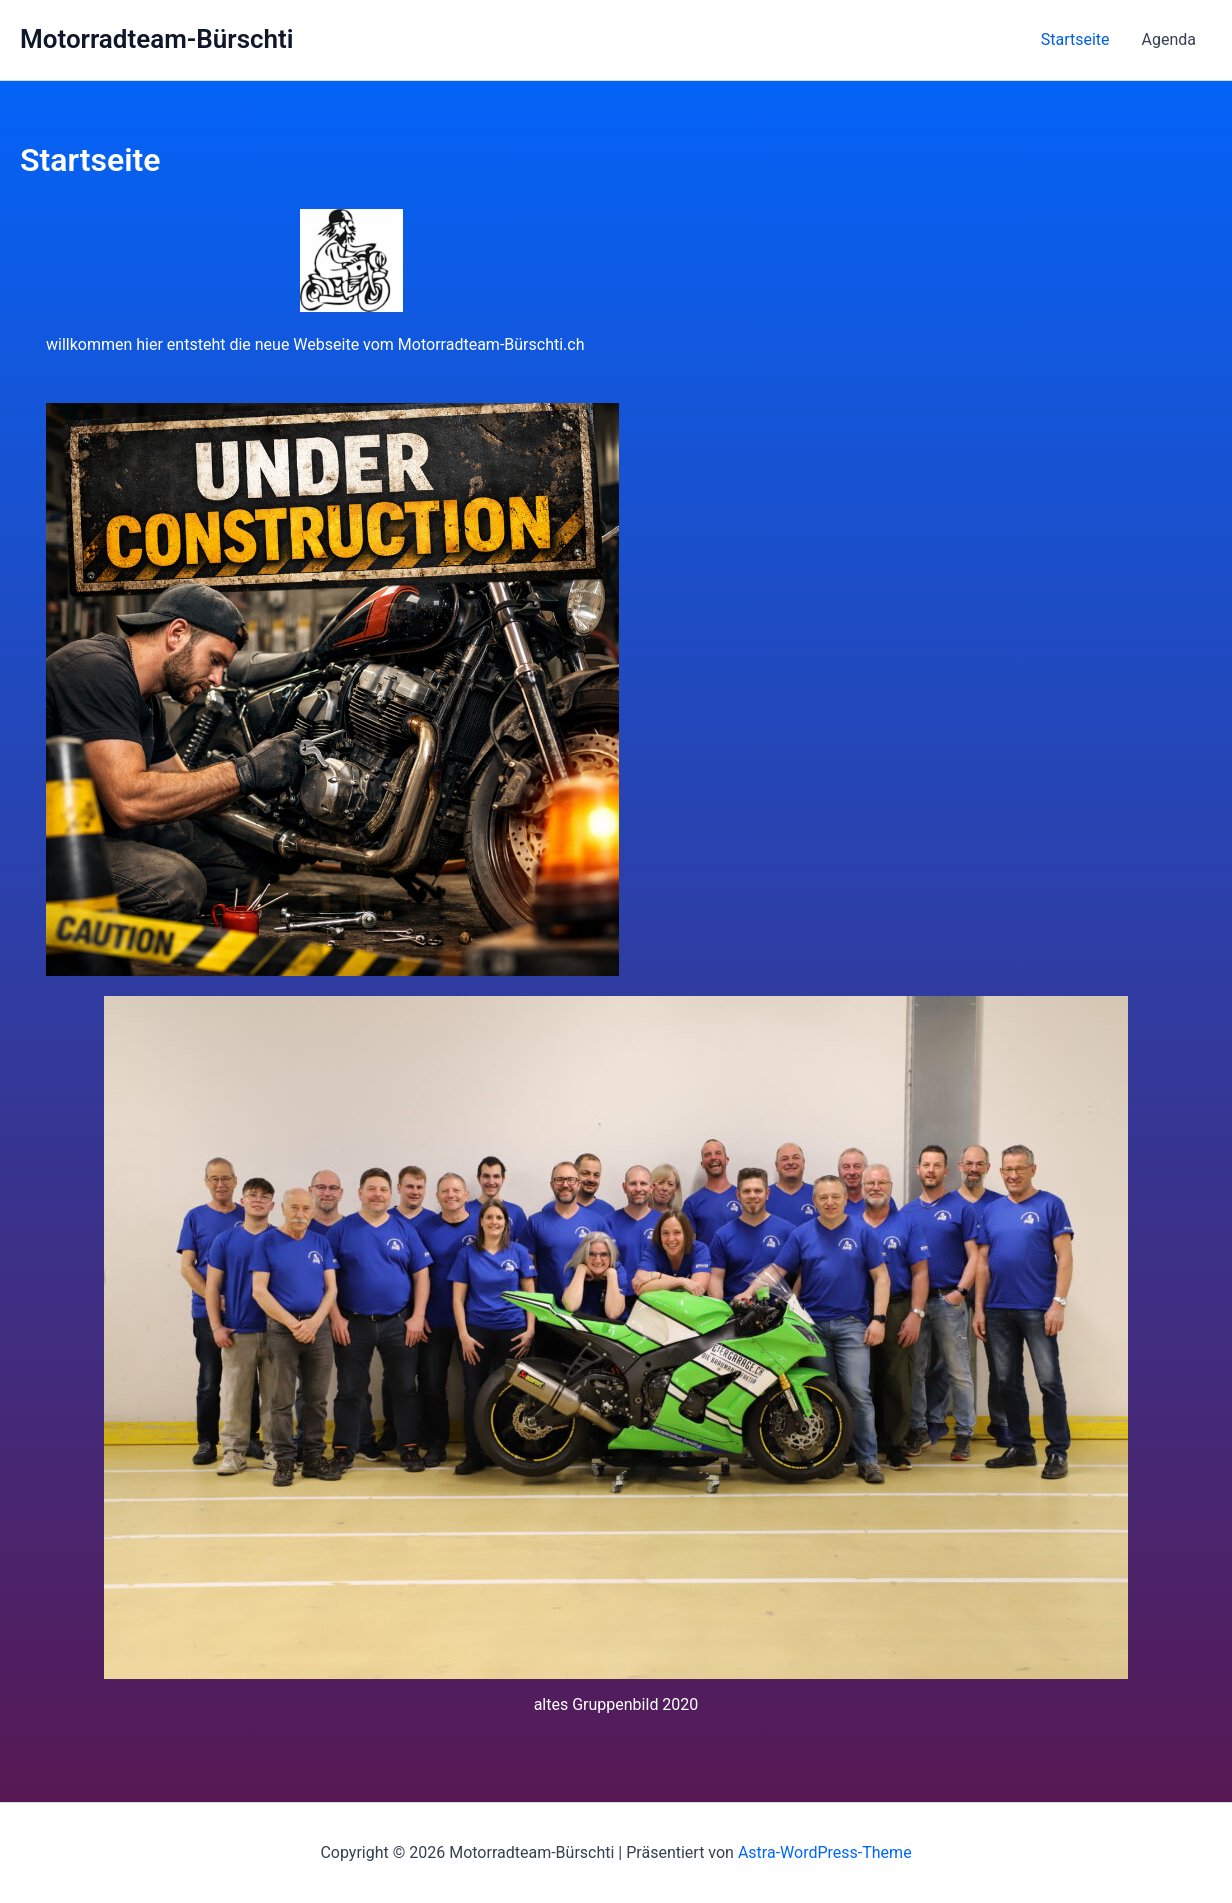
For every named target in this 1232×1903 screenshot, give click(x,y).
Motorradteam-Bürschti (157, 39)
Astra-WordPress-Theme (825, 1852)
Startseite (1075, 39)
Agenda (1169, 39)
